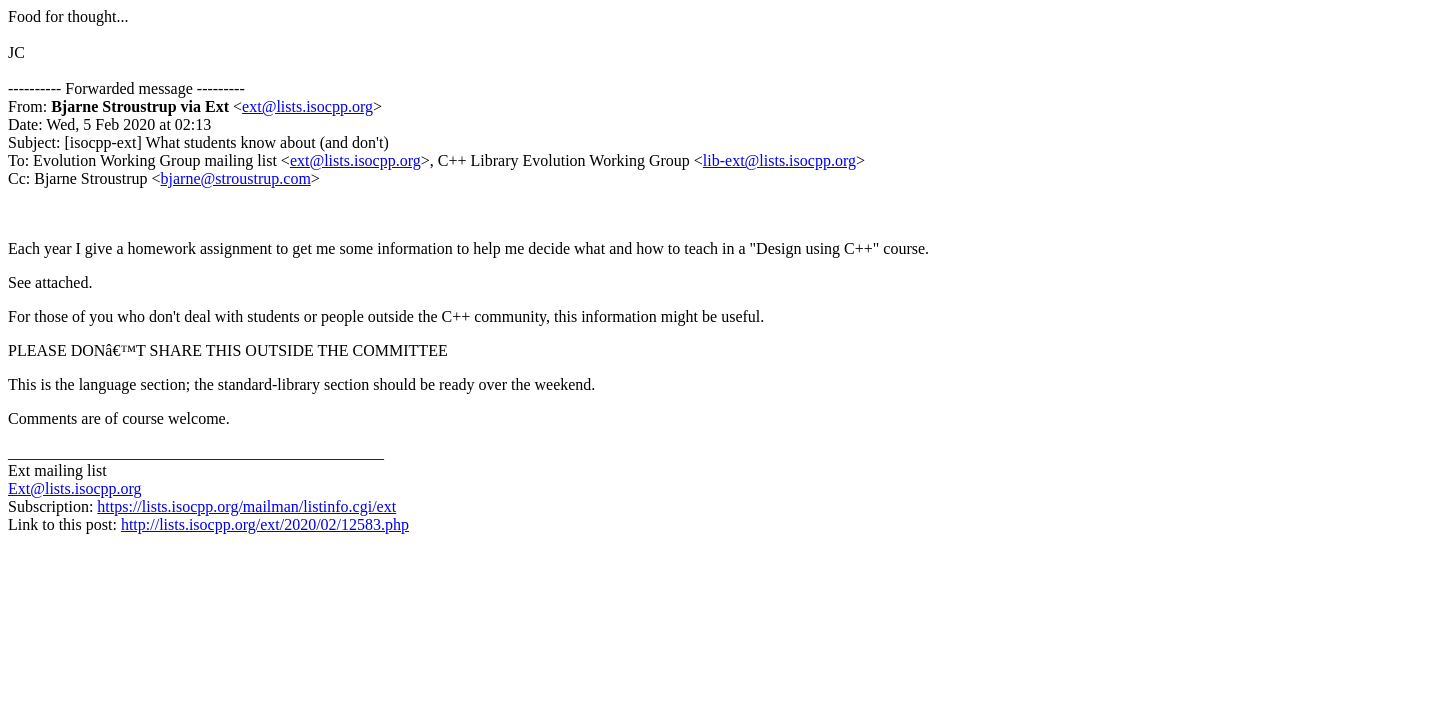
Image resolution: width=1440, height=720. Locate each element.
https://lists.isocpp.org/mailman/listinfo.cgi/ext (246, 506)
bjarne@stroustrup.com (236, 178)
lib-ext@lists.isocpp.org (779, 160)
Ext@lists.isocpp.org (75, 488)
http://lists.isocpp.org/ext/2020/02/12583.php (265, 524)
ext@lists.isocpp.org (307, 106)
